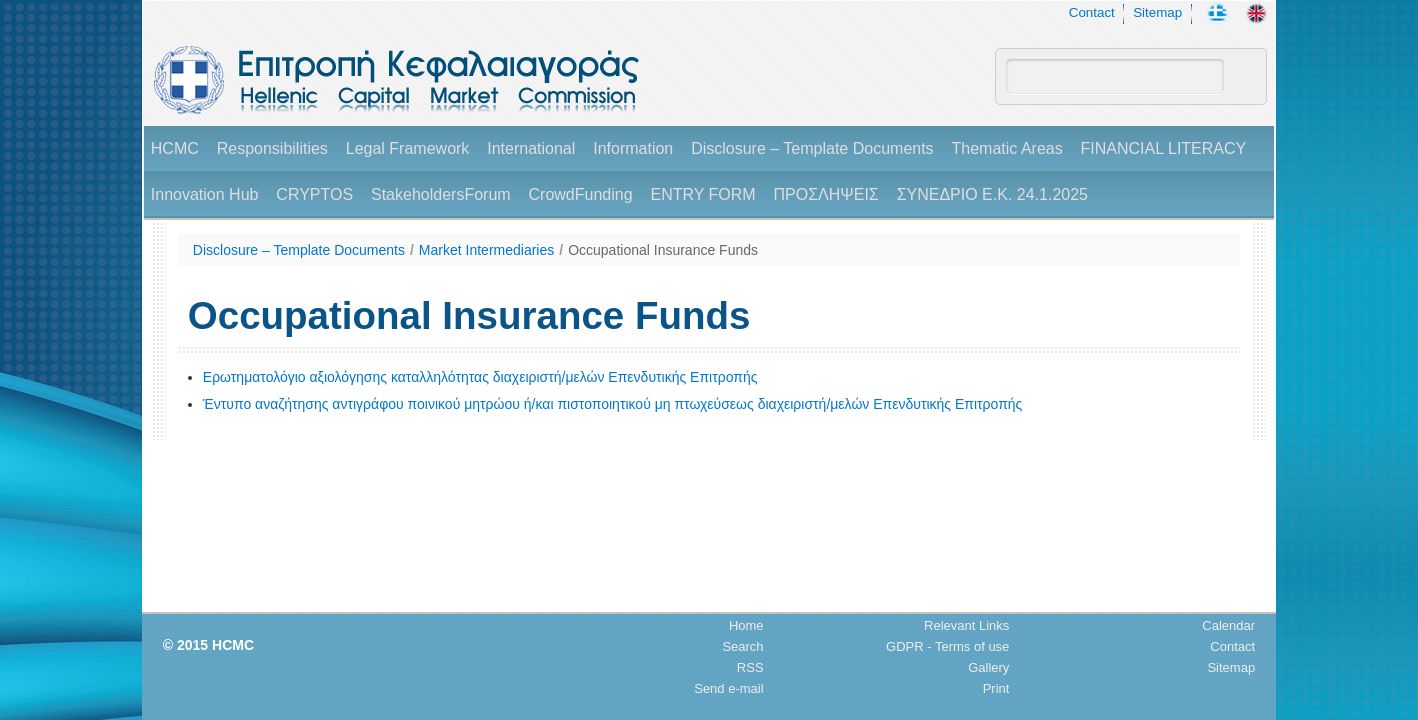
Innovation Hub (205, 194)
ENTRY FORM (702, 194)
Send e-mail (728, 688)
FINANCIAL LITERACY (1164, 148)
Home (746, 625)
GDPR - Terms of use (947, 646)
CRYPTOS (314, 194)
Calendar (1228, 625)
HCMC (175, 148)
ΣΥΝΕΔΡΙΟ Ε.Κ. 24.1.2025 (992, 194)
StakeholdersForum (441, 194)
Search (742, 646)
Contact (1092, 12)
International (531, 148)
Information (633, 148)
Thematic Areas (1007, 148)
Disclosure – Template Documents (812, 148)
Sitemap (1157, 12)
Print (996, 688)
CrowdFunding (581, 194)
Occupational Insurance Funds (663, 250)
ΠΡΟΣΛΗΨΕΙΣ (826, 194)
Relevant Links (966, 625)
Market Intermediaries (486, 250)
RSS (750, 667)
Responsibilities (272, 148)
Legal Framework (408, 148)
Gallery (988, 667)
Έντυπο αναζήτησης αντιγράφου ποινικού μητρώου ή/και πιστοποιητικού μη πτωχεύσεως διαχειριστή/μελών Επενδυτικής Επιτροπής (613, 404)
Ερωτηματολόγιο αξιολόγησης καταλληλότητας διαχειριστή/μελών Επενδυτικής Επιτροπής (480, 377)
